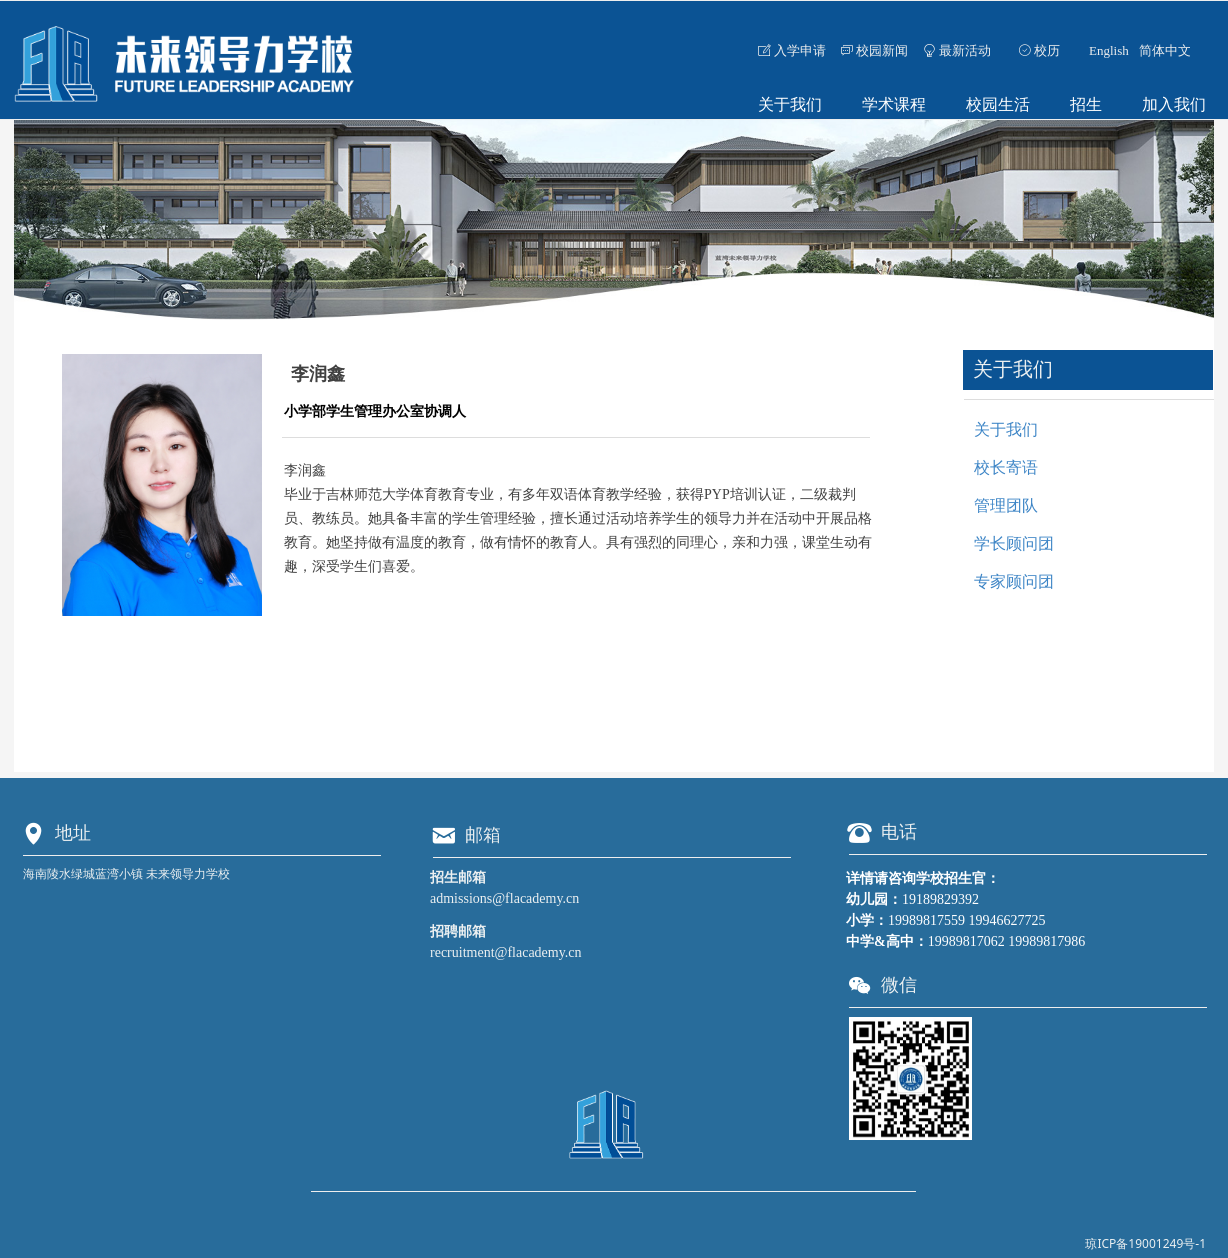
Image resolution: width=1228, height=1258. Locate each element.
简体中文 (1165, 50)
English (1109, 50)
